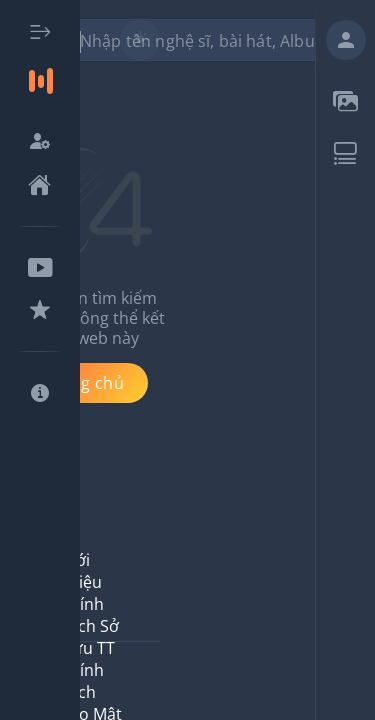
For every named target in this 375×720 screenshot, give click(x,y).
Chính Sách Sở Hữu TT (89, 626)
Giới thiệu (81, 571)
